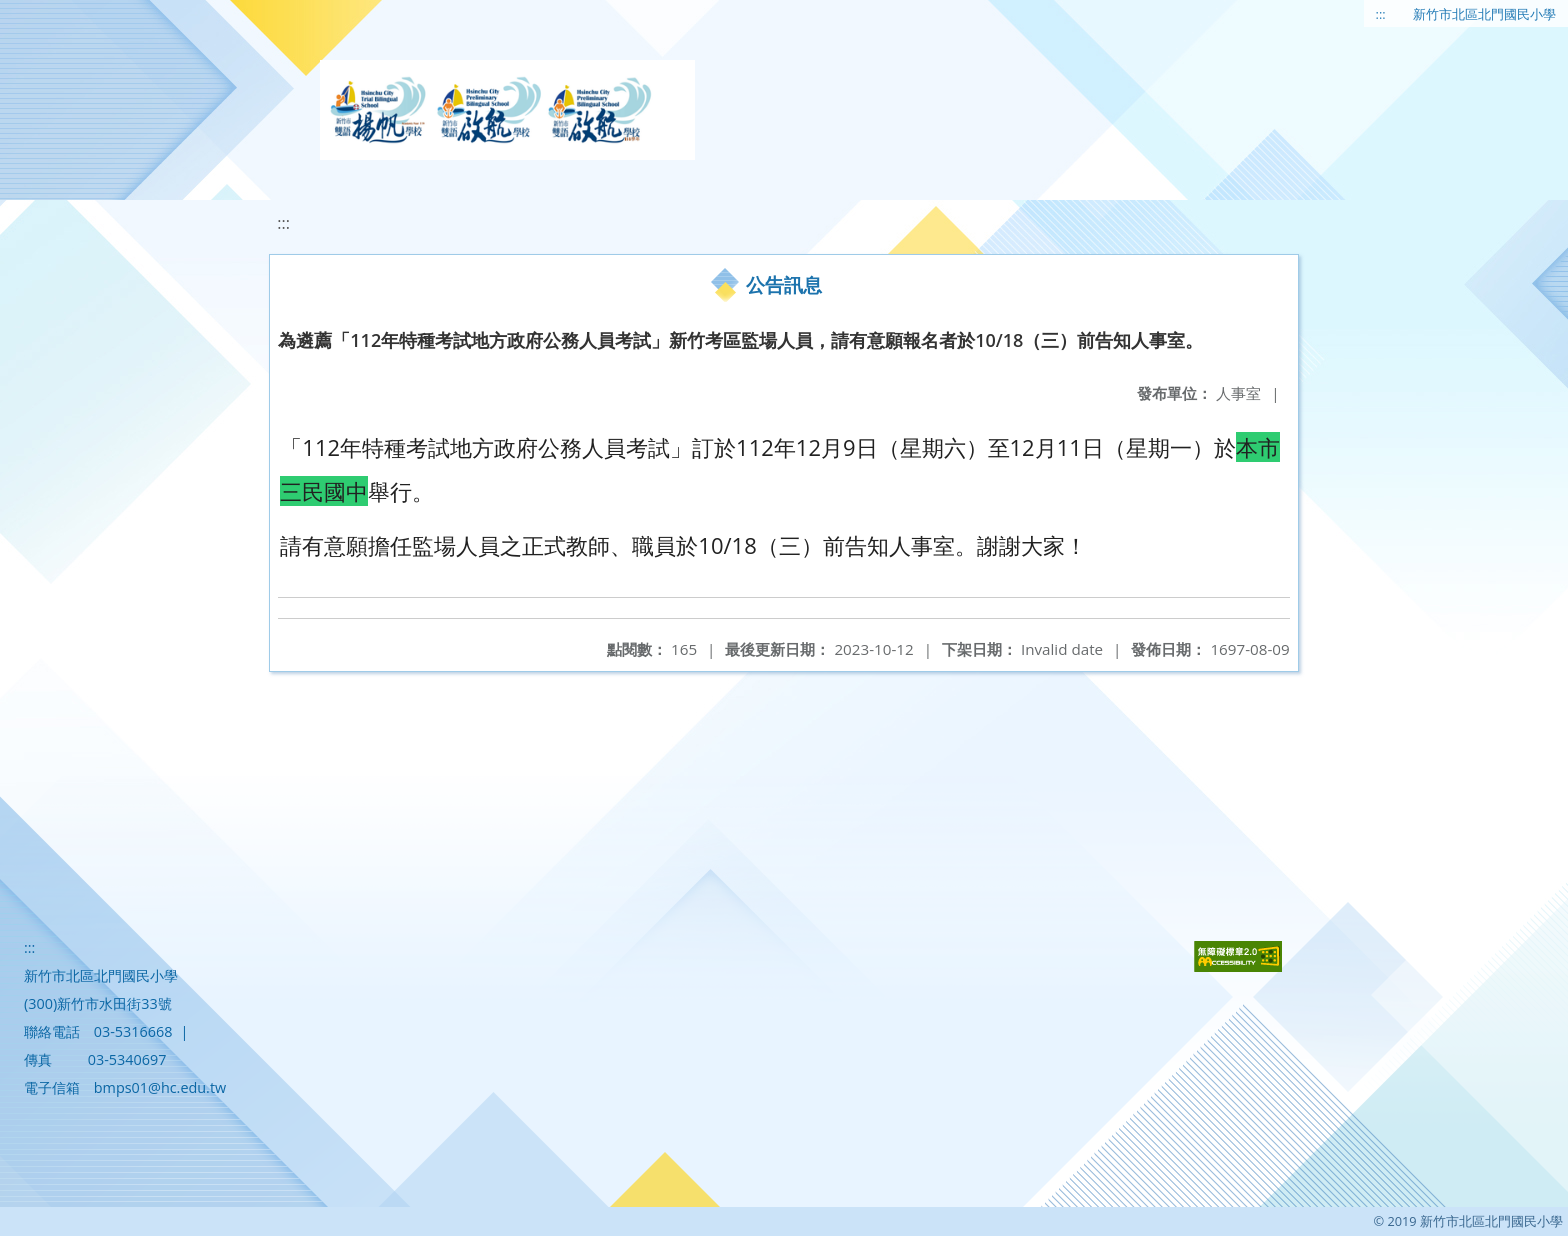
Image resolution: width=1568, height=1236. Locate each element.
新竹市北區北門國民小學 (1484, 14)
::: (1381, 14)
